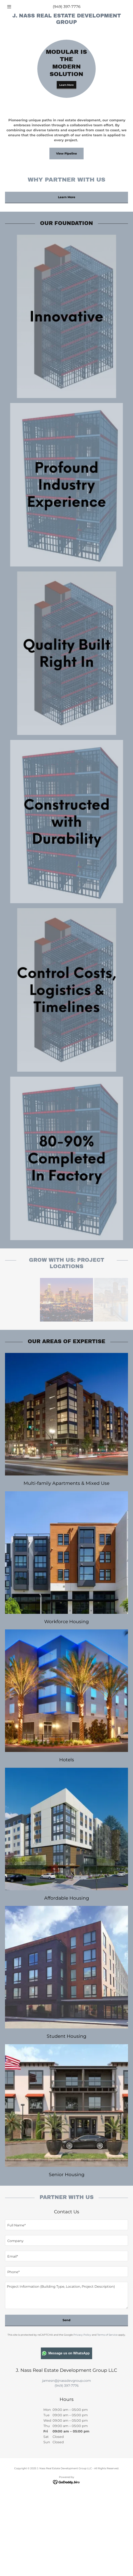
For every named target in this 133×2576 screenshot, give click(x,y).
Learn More (66, 84)
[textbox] (66, 2225)
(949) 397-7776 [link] (66, 6)
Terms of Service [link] (107, 2334)
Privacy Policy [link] (82, 2334)
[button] (14, 6)
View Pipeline (66, 153)
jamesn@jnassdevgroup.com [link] (66, 2381)
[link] (66, 19)
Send (66, 2320)
